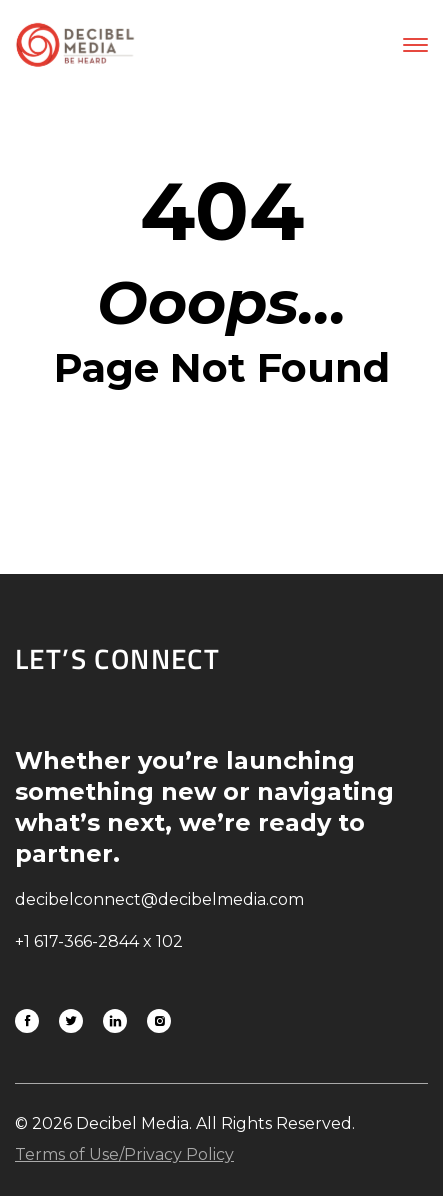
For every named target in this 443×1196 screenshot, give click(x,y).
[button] (415, 45)
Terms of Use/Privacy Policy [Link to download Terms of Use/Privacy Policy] (124, 1154)
